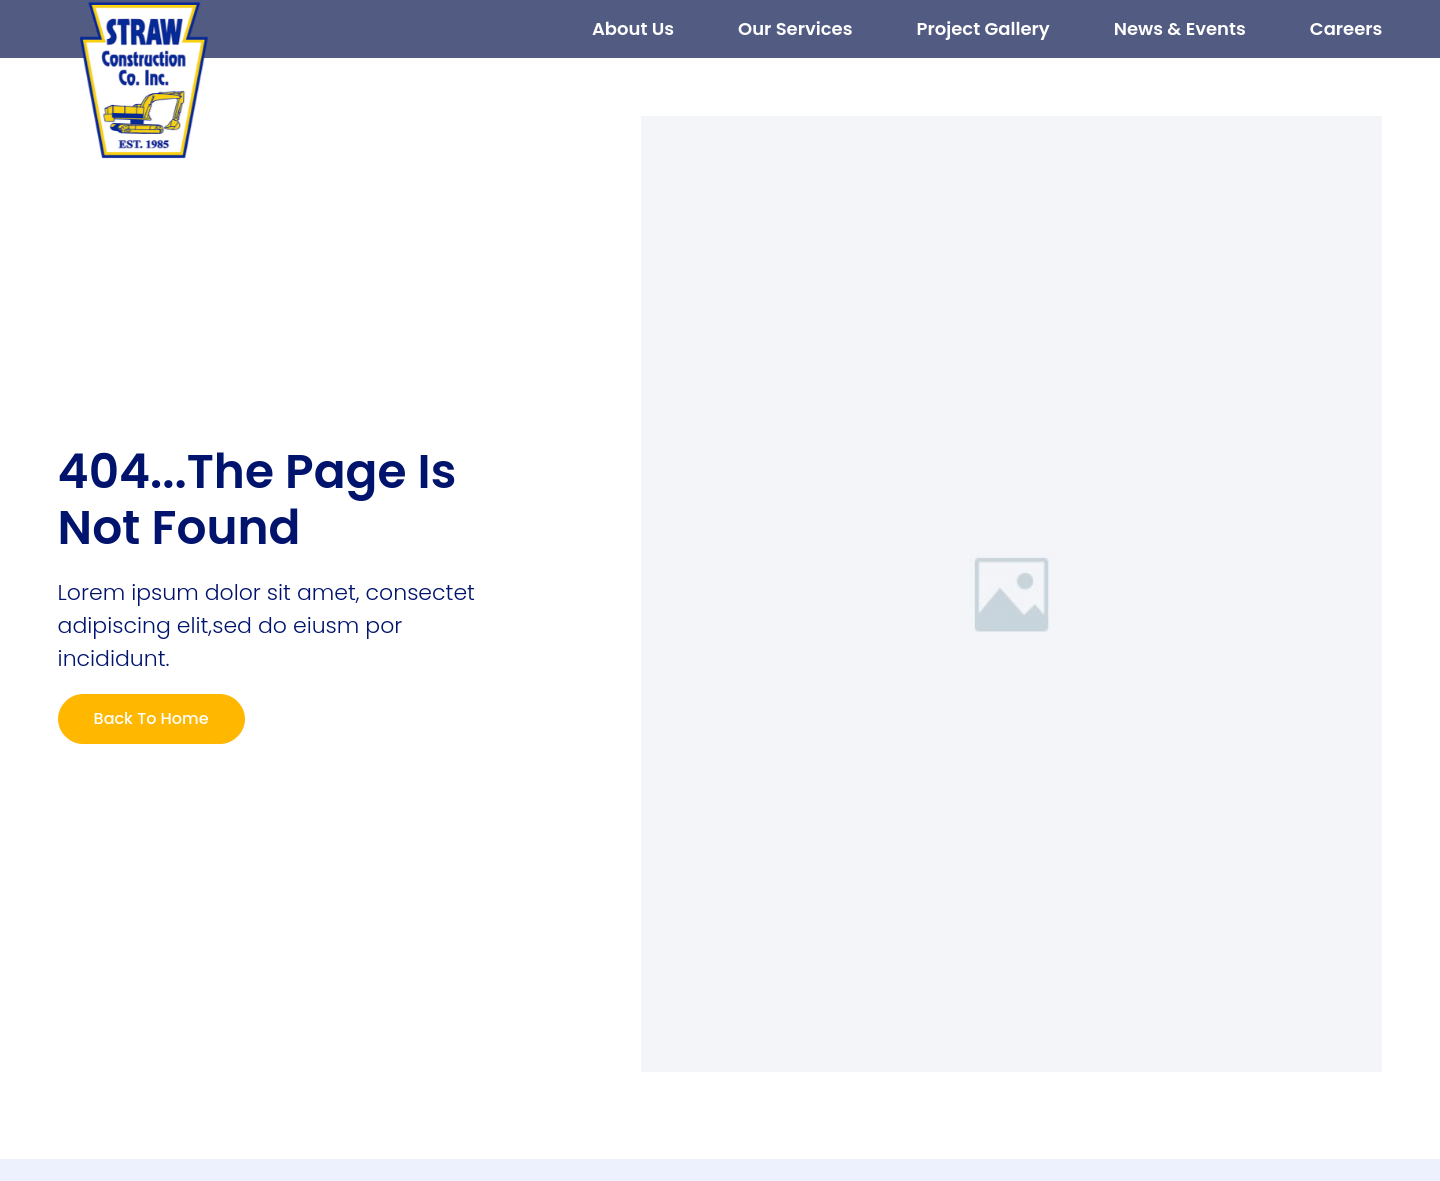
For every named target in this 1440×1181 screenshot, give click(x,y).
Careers (1346, 28)
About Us (633, 28)
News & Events (1180, 28)
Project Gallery (983, 28)
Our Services (795, 28)
